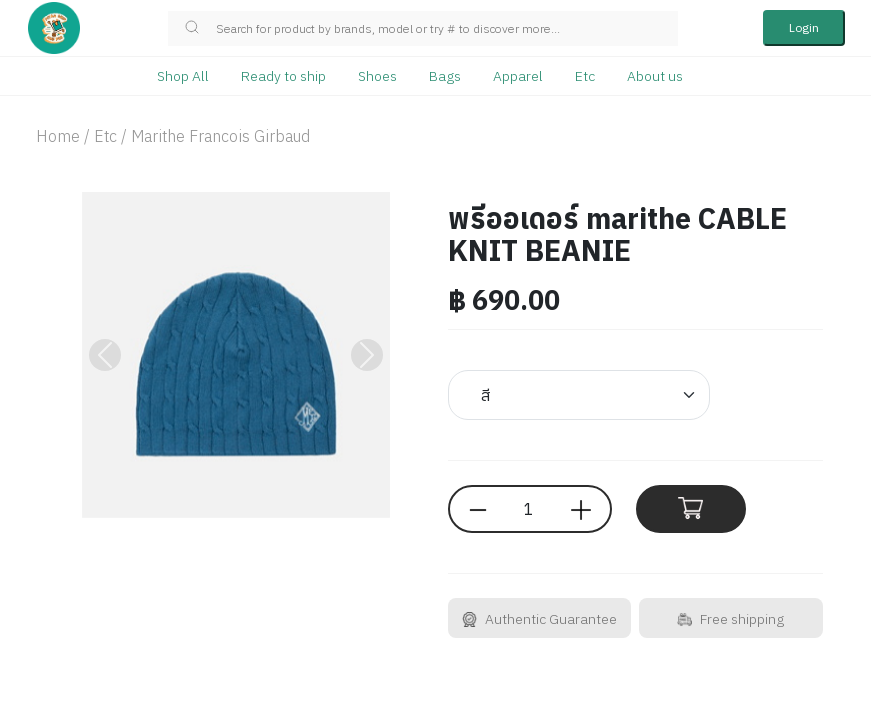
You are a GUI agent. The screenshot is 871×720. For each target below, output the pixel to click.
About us (655, 76)
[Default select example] (579, 395)
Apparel (518, 76)
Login (804, 27)
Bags (445, 76)
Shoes (377, 76)
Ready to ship (283, 76)
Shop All (183, 76)
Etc (585, 76)
